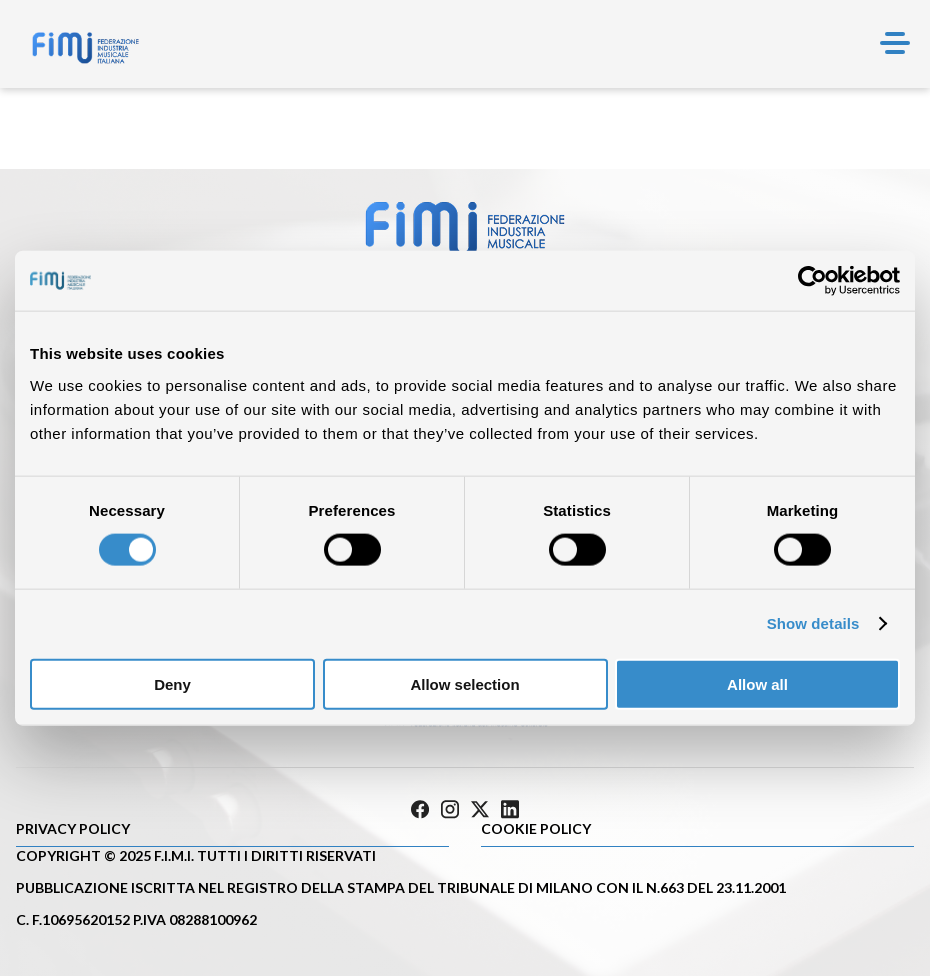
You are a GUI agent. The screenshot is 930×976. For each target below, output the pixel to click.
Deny (172, 683)
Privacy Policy (73, 828)
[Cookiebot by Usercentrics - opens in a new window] (812, 281)
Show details (813, 623)
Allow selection (464, 683)
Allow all (757, 683)
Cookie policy (536, 828)
